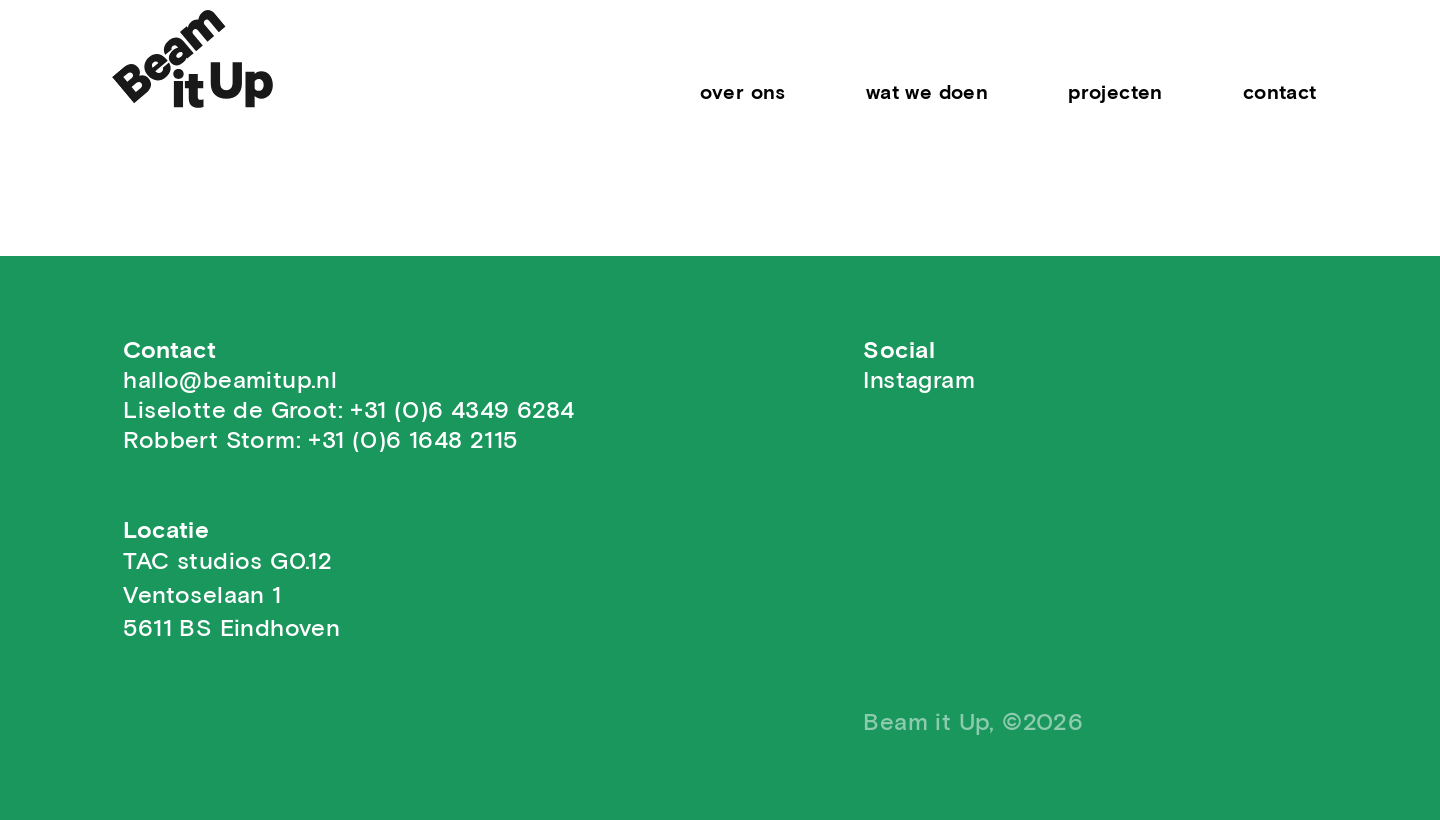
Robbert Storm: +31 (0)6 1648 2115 (320, 441)
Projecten (1115, 93)
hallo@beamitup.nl (230, 381)
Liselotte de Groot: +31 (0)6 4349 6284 (348, 411)
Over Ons (743, 93)
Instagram (919, 381)
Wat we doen (927, 93)
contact (1280, 93)
